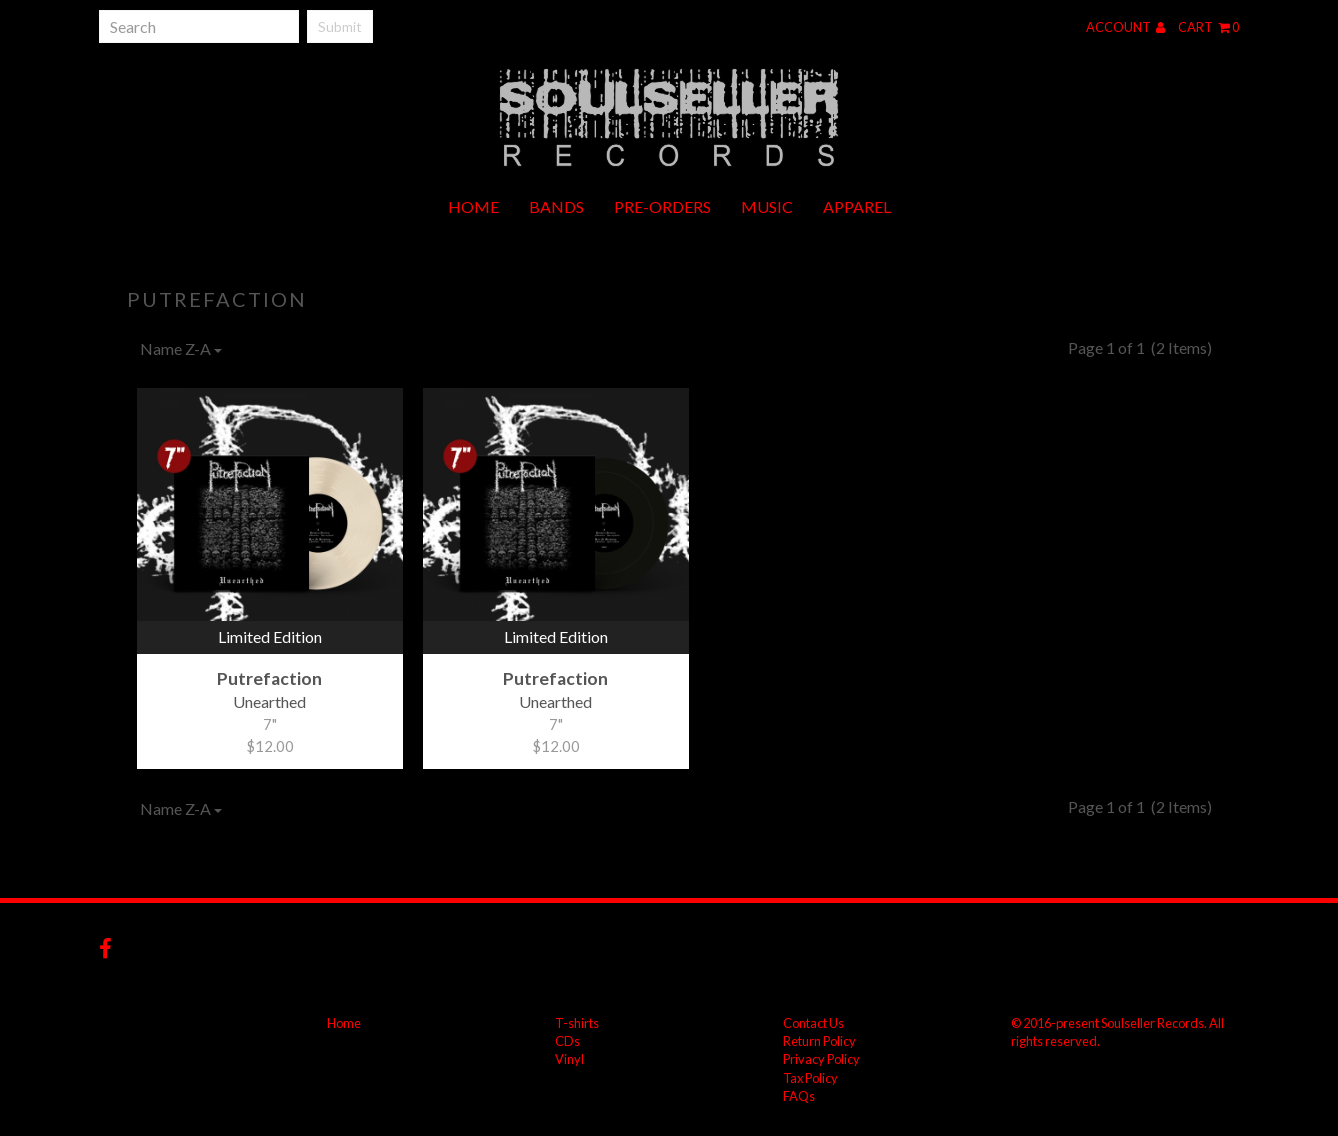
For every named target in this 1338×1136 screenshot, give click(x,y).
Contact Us (813, 1023)
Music (767, 206)
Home (473, 206)
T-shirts (577, 1023)
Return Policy (819, 1041)
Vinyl (569, 1059)
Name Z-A (181, 348)
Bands (556, 206)
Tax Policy (810, 1078)
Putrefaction (217, 299)
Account (1125, 27)
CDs (567, 1041)
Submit (340, 26)
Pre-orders (662, 206)
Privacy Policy (821, 1059)
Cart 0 (1208, 27)
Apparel (857, 206)
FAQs (799, 1096)
